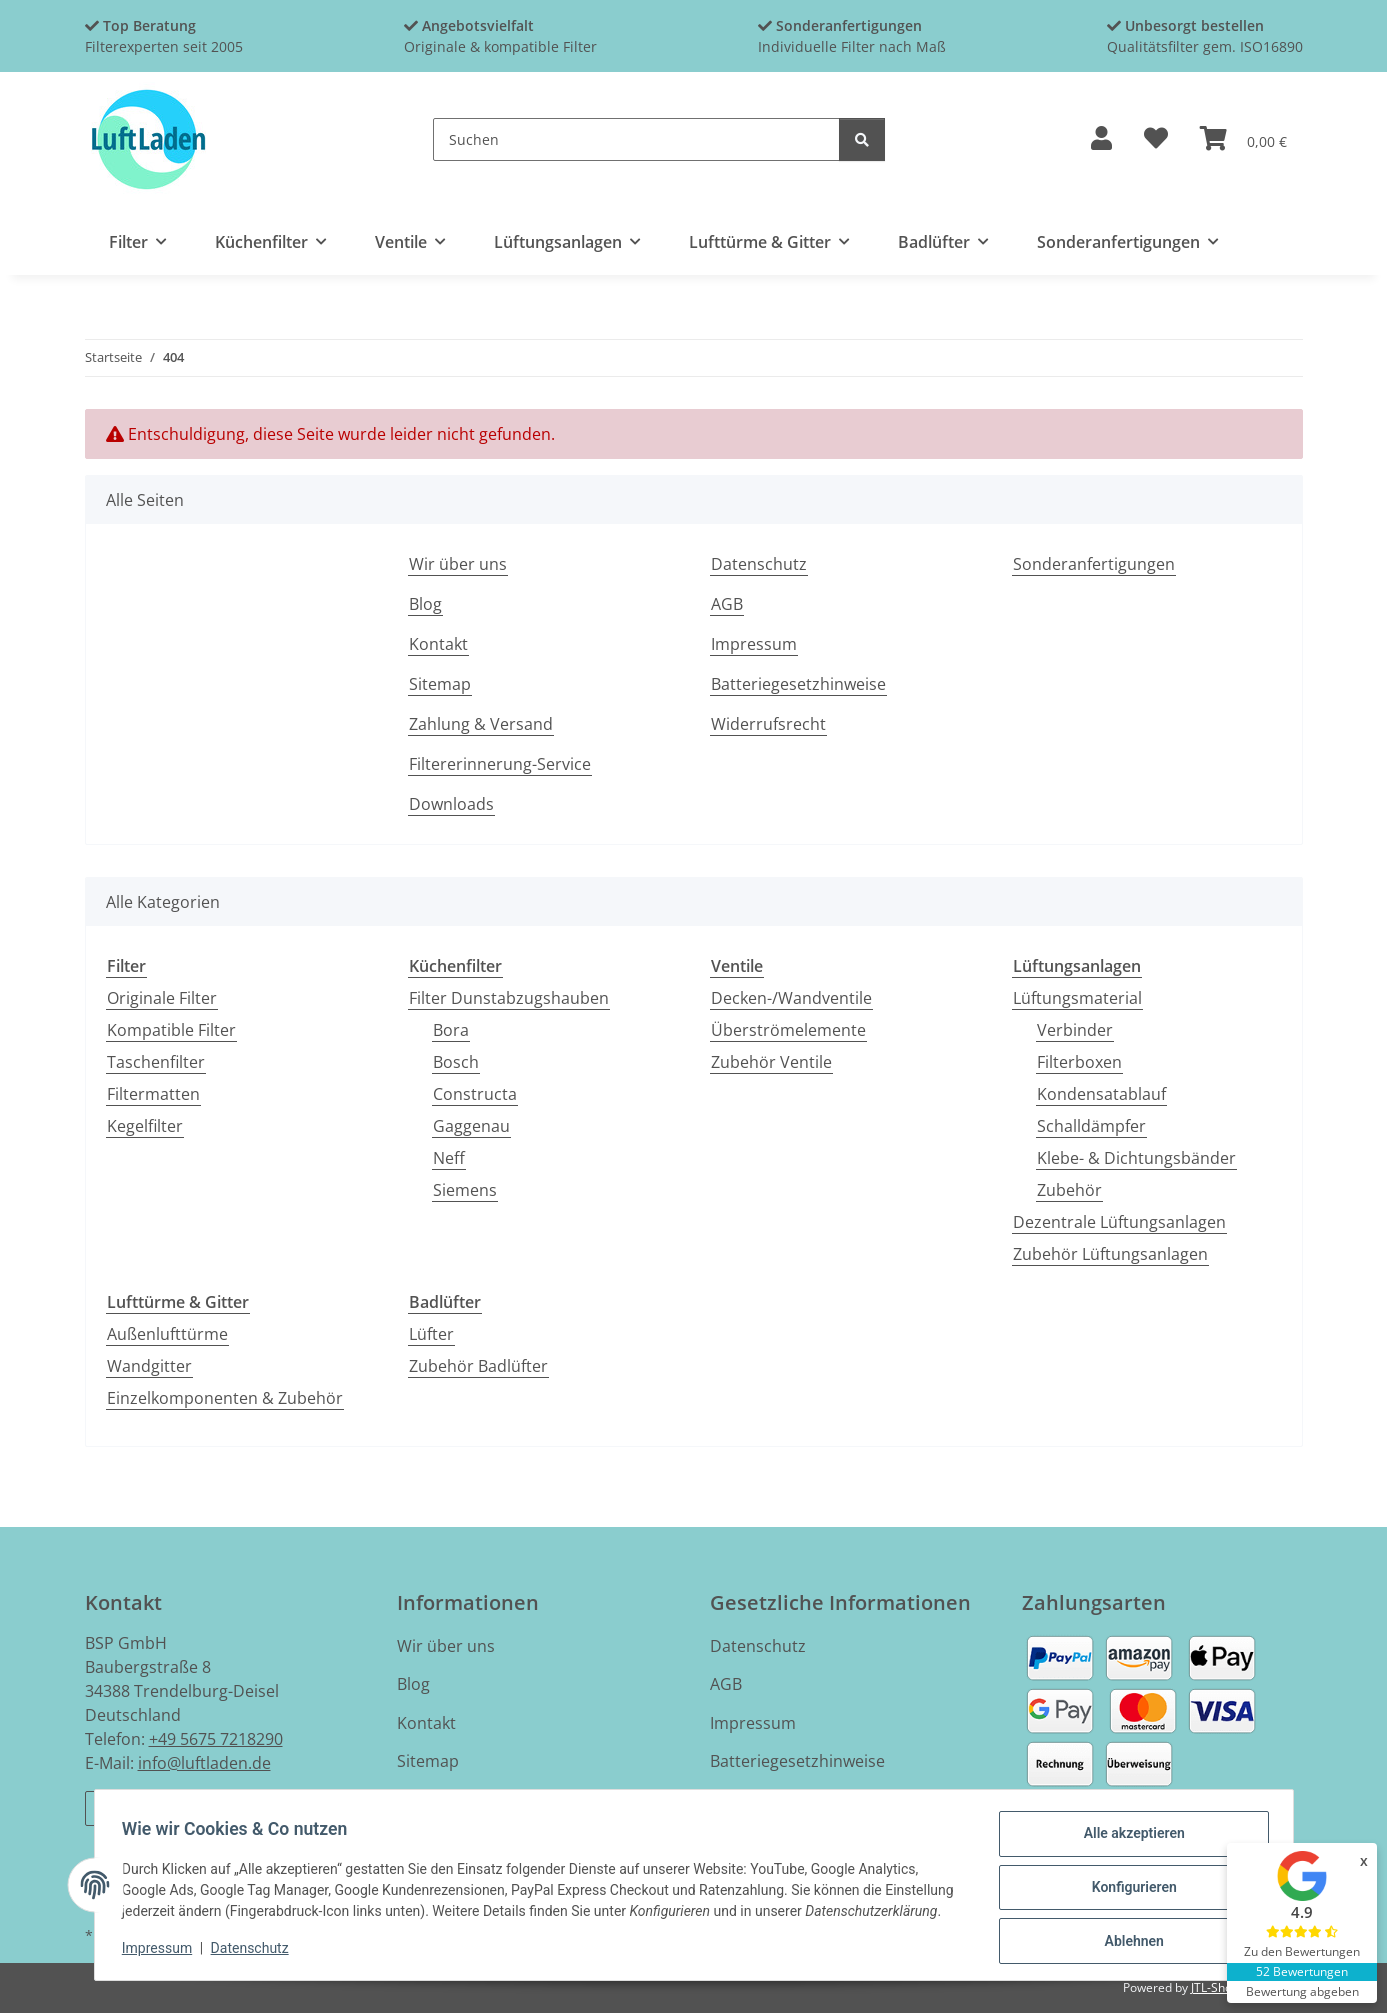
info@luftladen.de (204, 1763)
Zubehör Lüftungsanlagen (1110, 1254)
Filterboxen (1079, 1062)
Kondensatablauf (1101, 1094)
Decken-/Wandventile (791, 998)
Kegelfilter (145, 1126)
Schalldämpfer (1091, 1126)
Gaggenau (471, 1126)
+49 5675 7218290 (216, 1739)
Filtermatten (153, 1094)
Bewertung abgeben (1302, 1991)
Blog (425, 604)
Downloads (451, 804)
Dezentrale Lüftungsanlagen (1119, 1222)
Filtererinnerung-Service (500, 764)
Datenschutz (254, 1951)
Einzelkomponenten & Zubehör (225, 1398)
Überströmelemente (788, 1030)
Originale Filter (162, 998)
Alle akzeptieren (1129, 1838)
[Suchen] (636, 139)
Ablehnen (1129, 1942)
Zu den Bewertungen (1302, 1951)
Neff (449, 1158)
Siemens (465, 1190)
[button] (1101, 139)
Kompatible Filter (171, 1030)
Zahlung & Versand (481, 724)
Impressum (162, 1951)
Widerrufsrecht (768, 724)
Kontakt (438, 644)
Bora (451, 1030)
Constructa (475, 1094)
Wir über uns (458, 564)
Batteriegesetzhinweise (798, 684)
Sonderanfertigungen (1094, 564)
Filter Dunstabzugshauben (509, 998)
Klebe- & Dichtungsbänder (1136, 1158)
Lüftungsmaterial (1077, 998)
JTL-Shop (1215, 1987)
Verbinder (1075, 1030)
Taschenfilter (156, 1062)
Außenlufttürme (167, 1334)
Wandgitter (149, 1366)
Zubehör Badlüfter (478, 1366)
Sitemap (440, 684)
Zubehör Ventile (771, 1062)
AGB (727, 604)
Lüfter (431, 1334)
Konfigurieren (1129, 1890)
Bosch (456, 1062)
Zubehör (1069, 1190)
